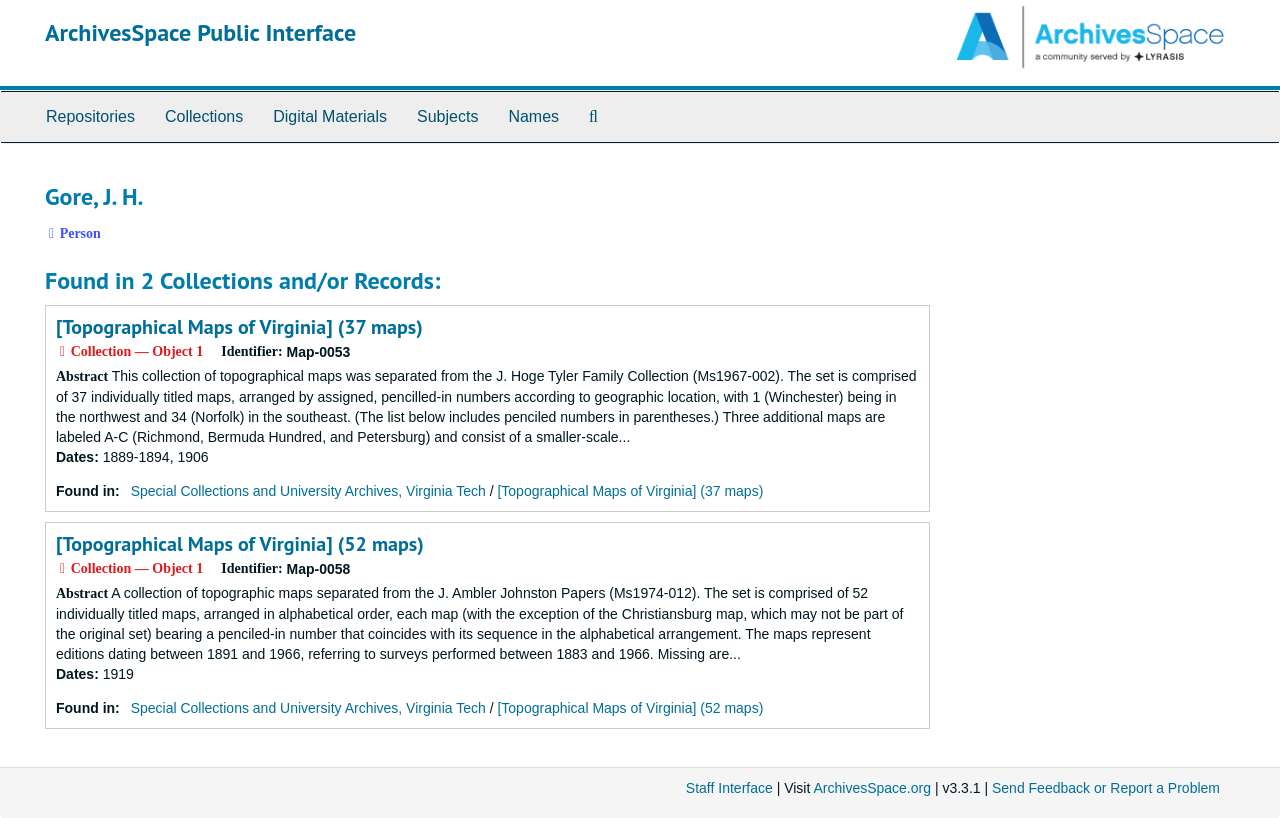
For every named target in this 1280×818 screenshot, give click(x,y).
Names (533, 116)
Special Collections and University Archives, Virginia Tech (308, 491)
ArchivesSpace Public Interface (200, 32)
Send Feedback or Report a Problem (1106, 788)
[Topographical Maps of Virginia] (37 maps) (239, 327)
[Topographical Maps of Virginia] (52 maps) (240, 544)
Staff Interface (729, 788)
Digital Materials (330, 116)
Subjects (447, 116)
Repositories (90, 116)
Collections (204, 116)
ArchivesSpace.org (872, 788)
